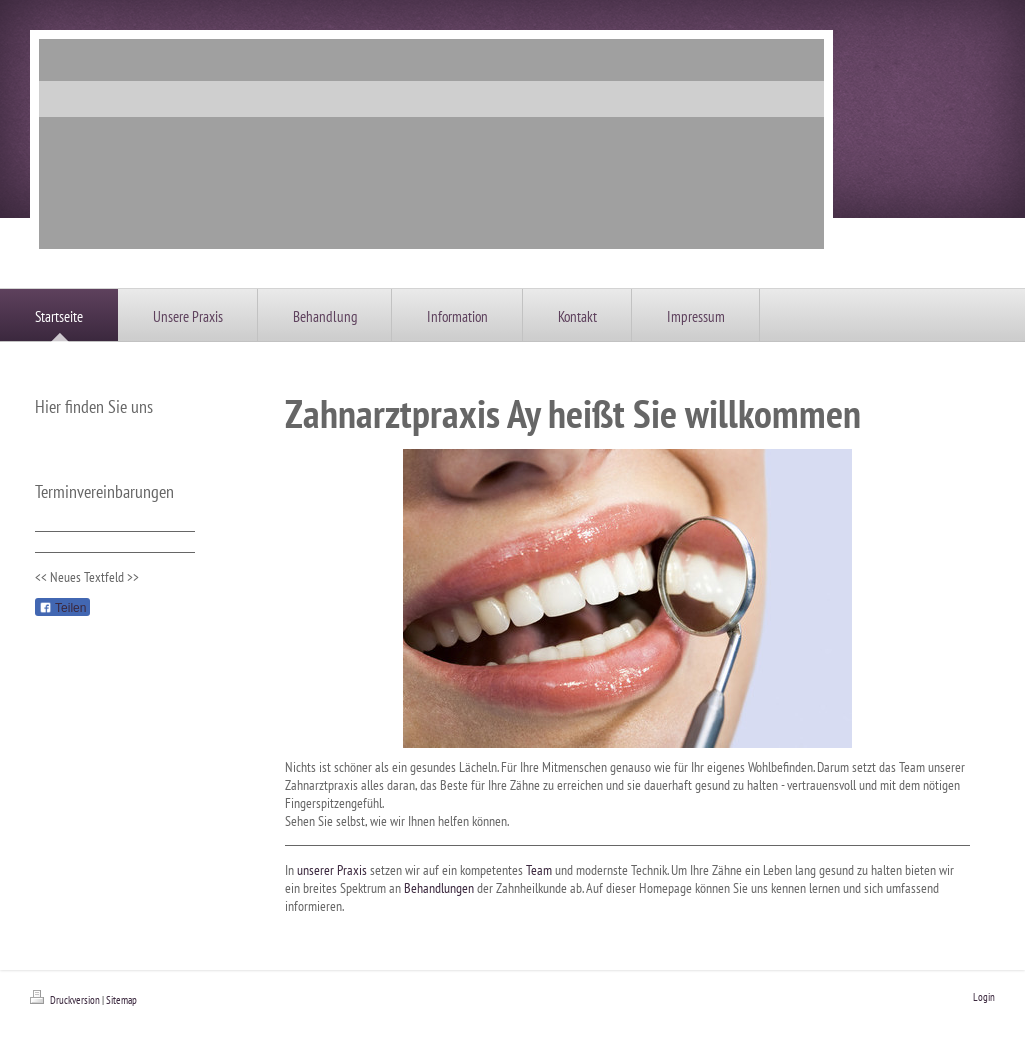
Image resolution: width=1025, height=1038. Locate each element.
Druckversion (66, 1000)
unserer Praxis (332, 870)
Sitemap (121, 1000)
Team (539, 870)
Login (984, 997)
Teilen (62, 608)
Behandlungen (439, 888)
